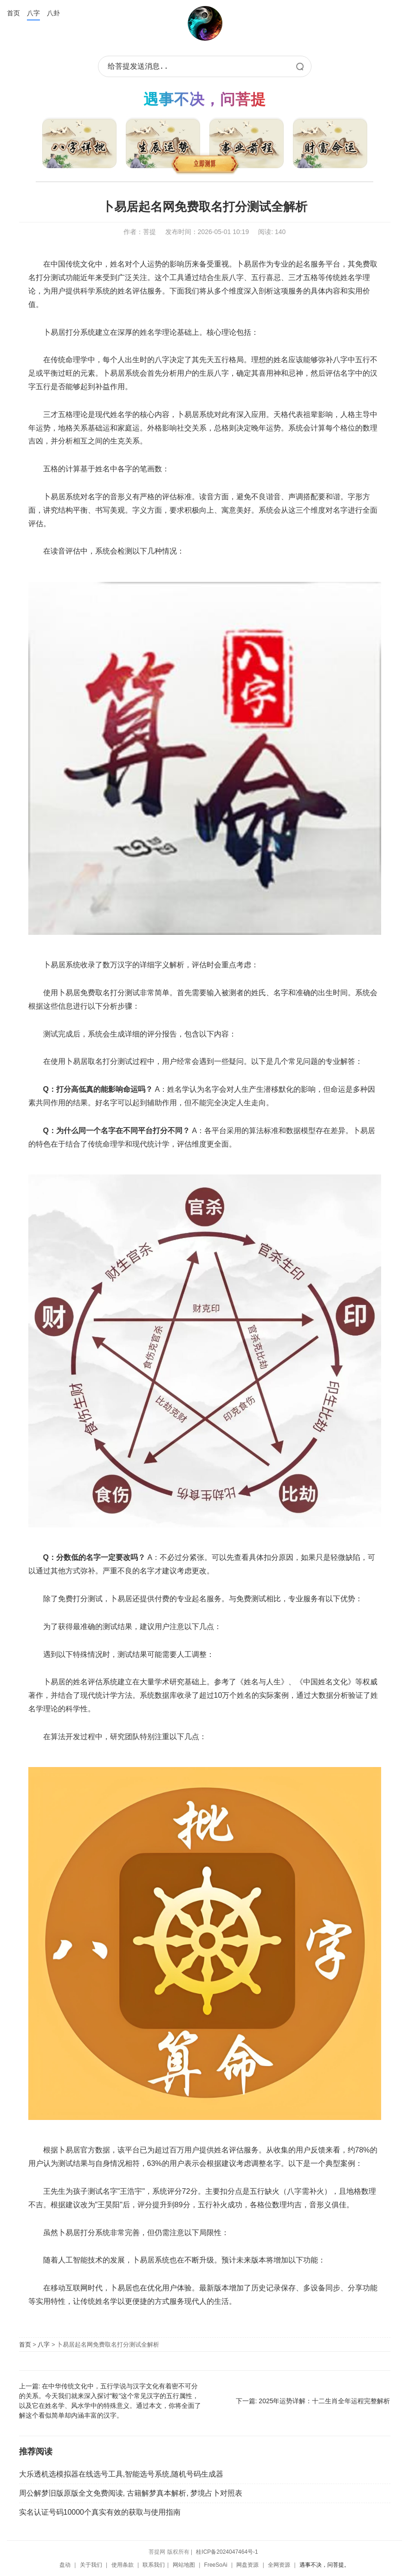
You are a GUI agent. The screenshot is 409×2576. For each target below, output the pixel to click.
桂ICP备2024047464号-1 (227, 2552)
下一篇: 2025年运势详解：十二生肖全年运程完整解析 (313, 2401)
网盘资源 (247, 2565)
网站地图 (184, 2565)
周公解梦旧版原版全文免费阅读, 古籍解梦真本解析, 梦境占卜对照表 (131, 2493)
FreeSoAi (215, 2565)
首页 (13, 13)
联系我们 (154, 2565)
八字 (33, 13)
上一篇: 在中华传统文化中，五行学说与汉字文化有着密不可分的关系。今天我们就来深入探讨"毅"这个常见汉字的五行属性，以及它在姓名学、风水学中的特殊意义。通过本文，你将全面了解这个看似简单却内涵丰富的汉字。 (110, 2400)
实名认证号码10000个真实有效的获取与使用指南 (100, 2512)
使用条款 (122, 2565)
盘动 (65, 2565)
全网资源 (279, 2565)
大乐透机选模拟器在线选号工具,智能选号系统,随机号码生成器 (121, 2474)
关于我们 (91, 2565)
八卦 (53, 13)
